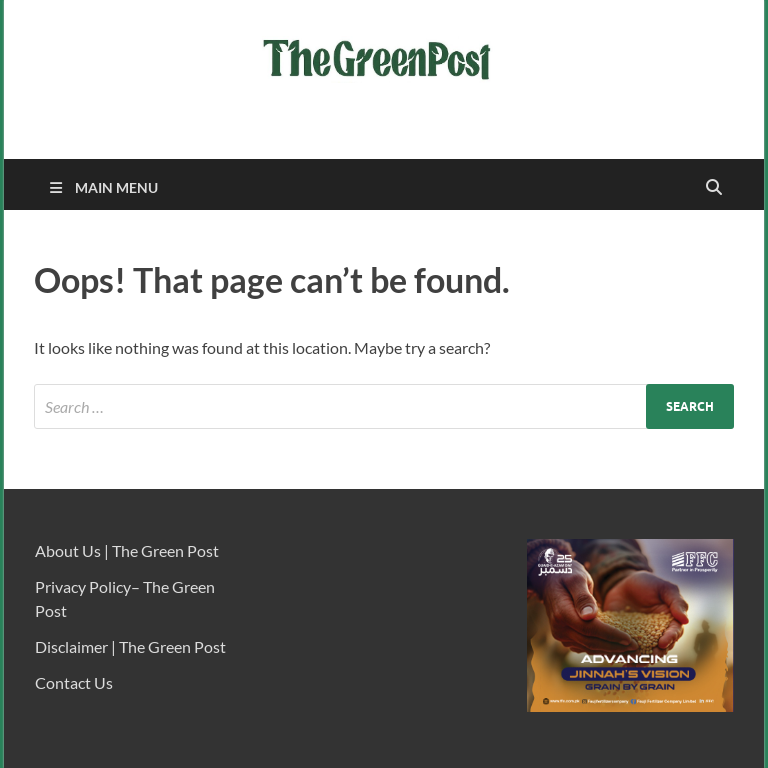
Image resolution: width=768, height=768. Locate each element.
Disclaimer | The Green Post (130, 646)
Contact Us (74, 682)
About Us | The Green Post (127, 550)
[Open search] (714, 188)
